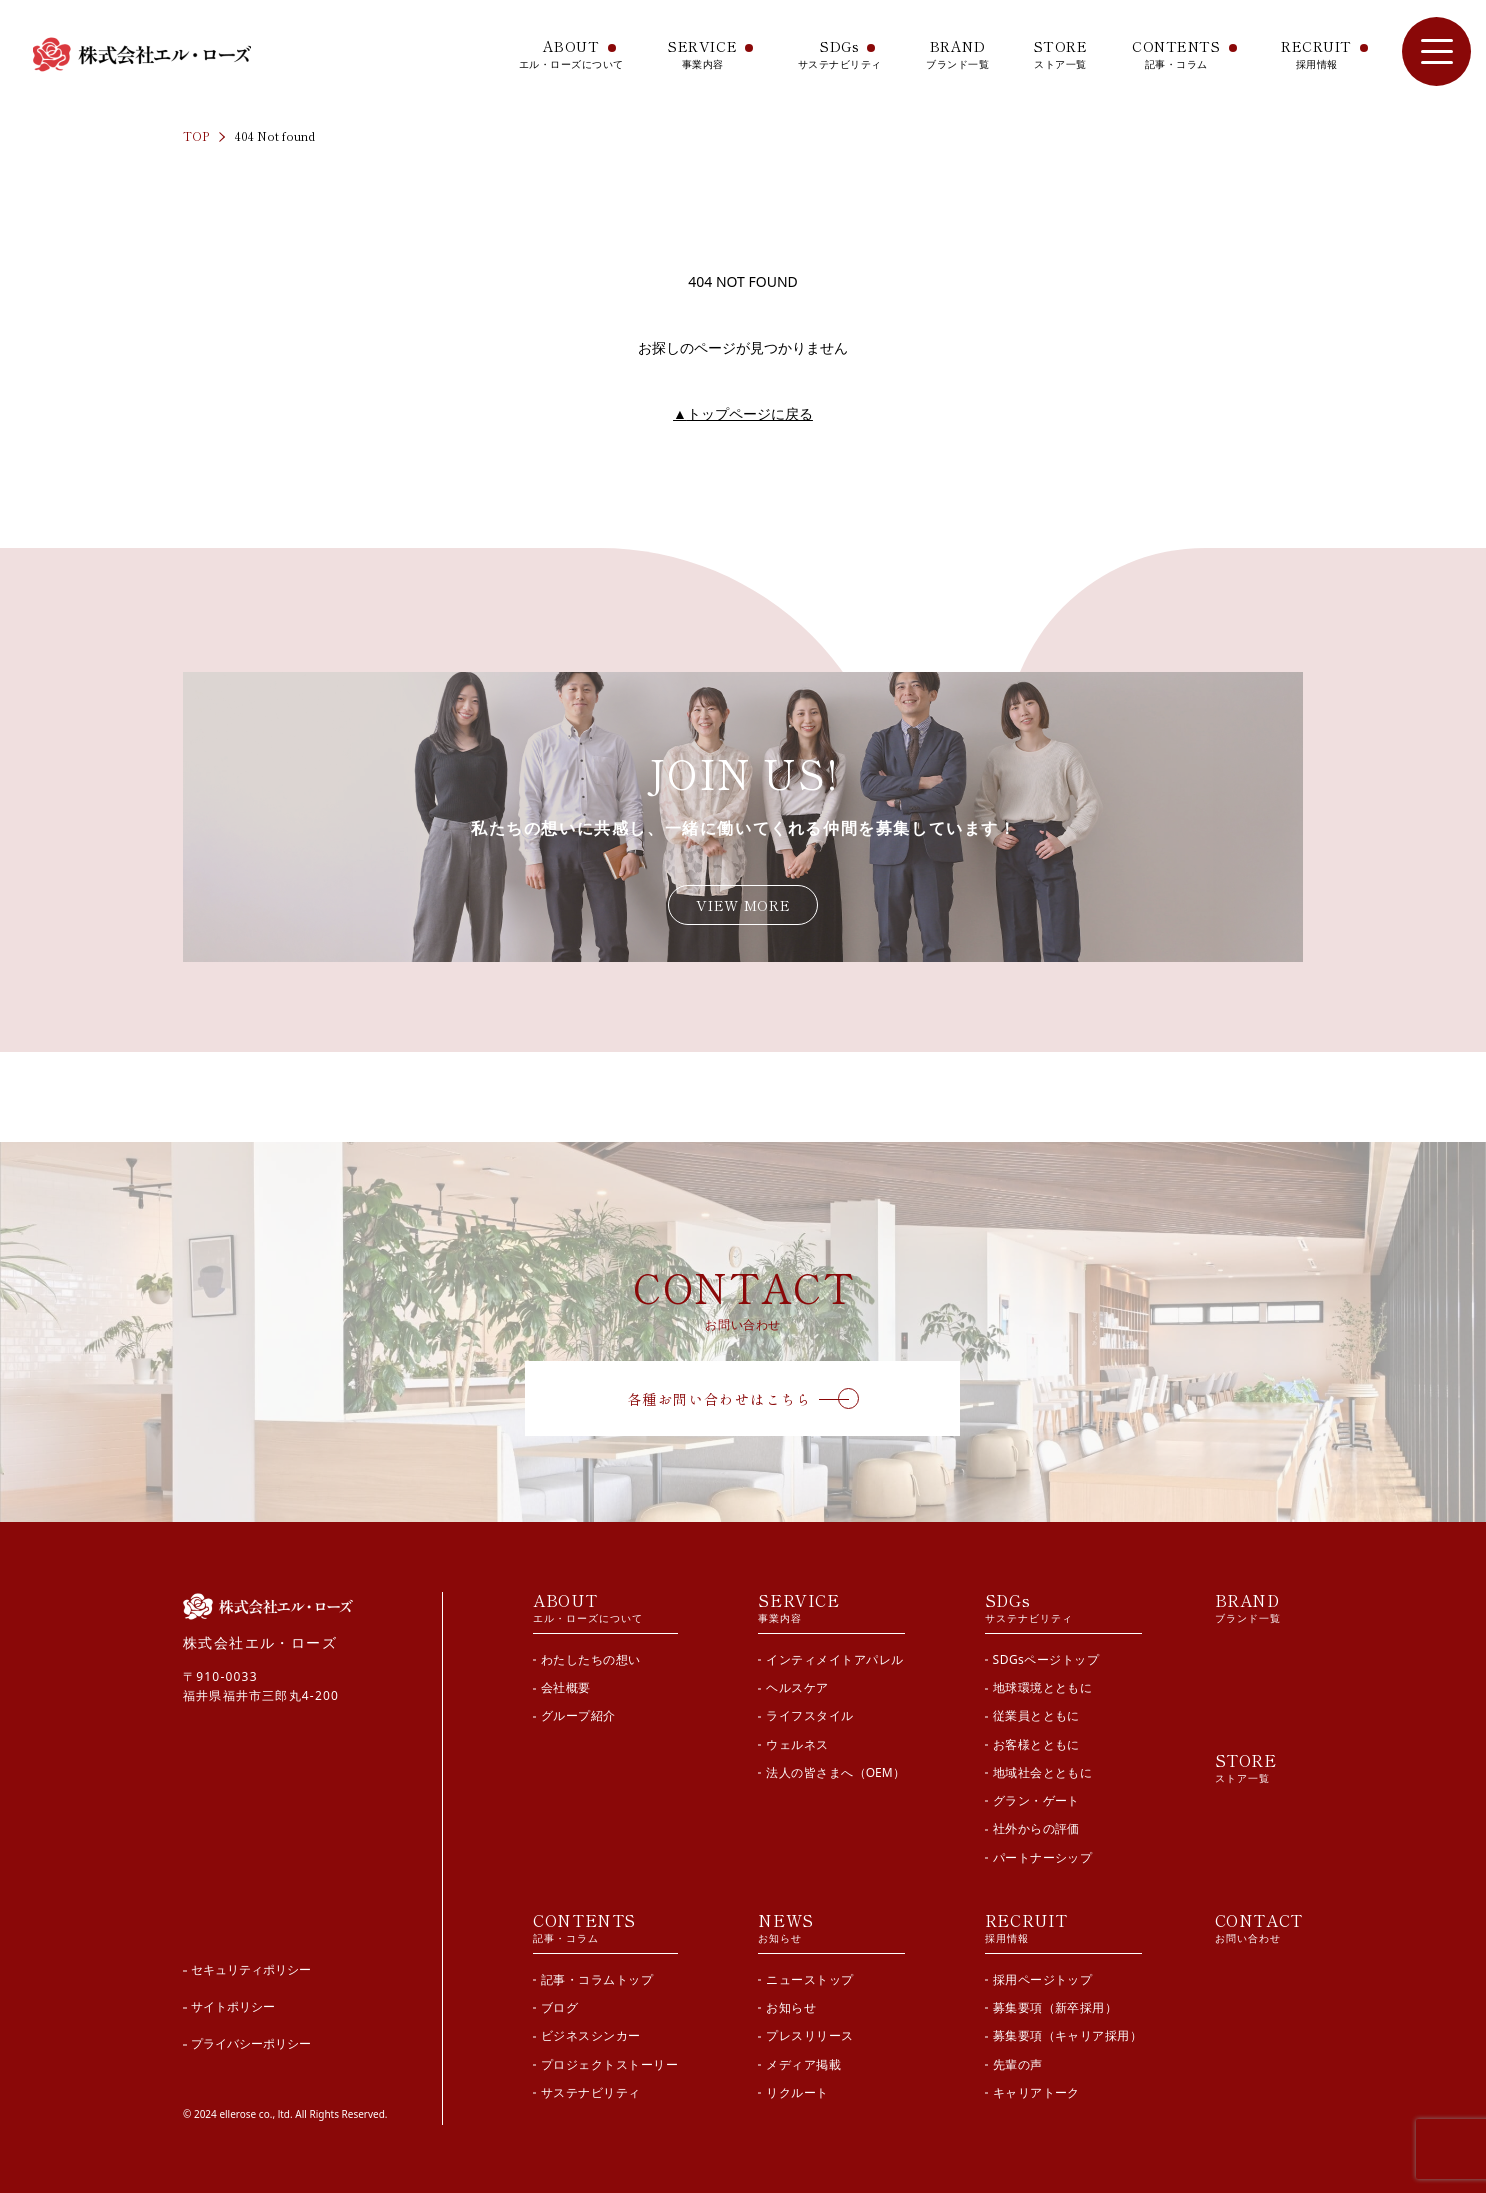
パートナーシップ (1043, 1857)
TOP (196, 135)
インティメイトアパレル (834, 1659)
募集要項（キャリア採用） (1068, 2035)
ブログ (559, 2007)
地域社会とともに (1043, 1772)
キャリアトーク (1036, 2092)
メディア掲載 (803, 2064)
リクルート (797, 2092)
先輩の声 (1018, 2064)
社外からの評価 (1036, 1828)
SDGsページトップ (1046, 1659)
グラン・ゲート (1036, 1800)
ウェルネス (797, 1744)
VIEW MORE (743, 905)
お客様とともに (1036, 1744)
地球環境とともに (1043, 1687)
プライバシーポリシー (251, 2043)
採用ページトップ (1043, 1979)
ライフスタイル (809, 1715)
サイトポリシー (233, 2006)
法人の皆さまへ (835, 1772)
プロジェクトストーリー (609, 2064)
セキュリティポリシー (251, 1969)
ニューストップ (809, 1979)
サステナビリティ (591, 2092)
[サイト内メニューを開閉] (1436, 51)
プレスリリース (809, 2035)
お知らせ (791, 2007)
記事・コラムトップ (597, 1979)
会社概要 (566, 1687)
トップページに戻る (743, 413)
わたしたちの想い (591, 1659)
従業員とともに (1036, 1715)
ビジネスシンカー (591, 2035)
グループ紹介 (578, 1715)
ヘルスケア (797, 1687)
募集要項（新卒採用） (1055, 2007)
